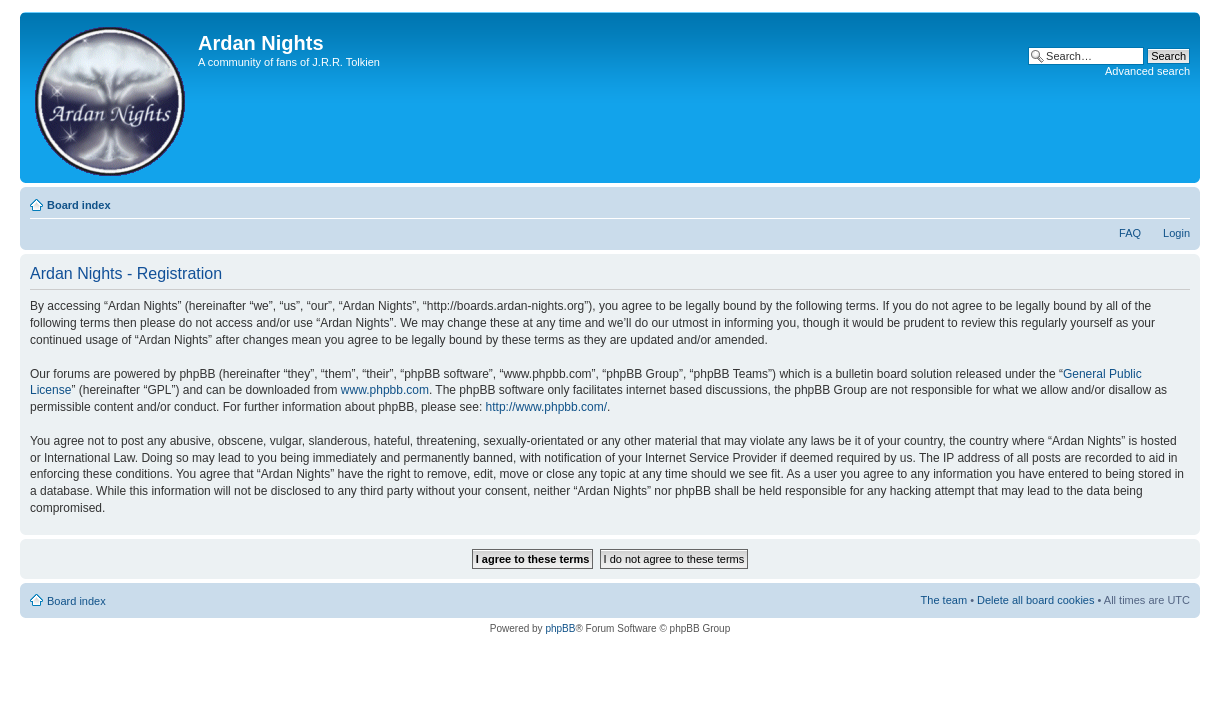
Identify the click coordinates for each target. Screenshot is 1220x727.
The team (944, 600)
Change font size (1175, 201)
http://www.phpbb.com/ (546, 407)
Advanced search (1147, 71)
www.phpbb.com (385, 390)
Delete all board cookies (1035, 600)
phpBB (560, 628)
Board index (79, 205)
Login (1176, 233)
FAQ (1130, 233)
